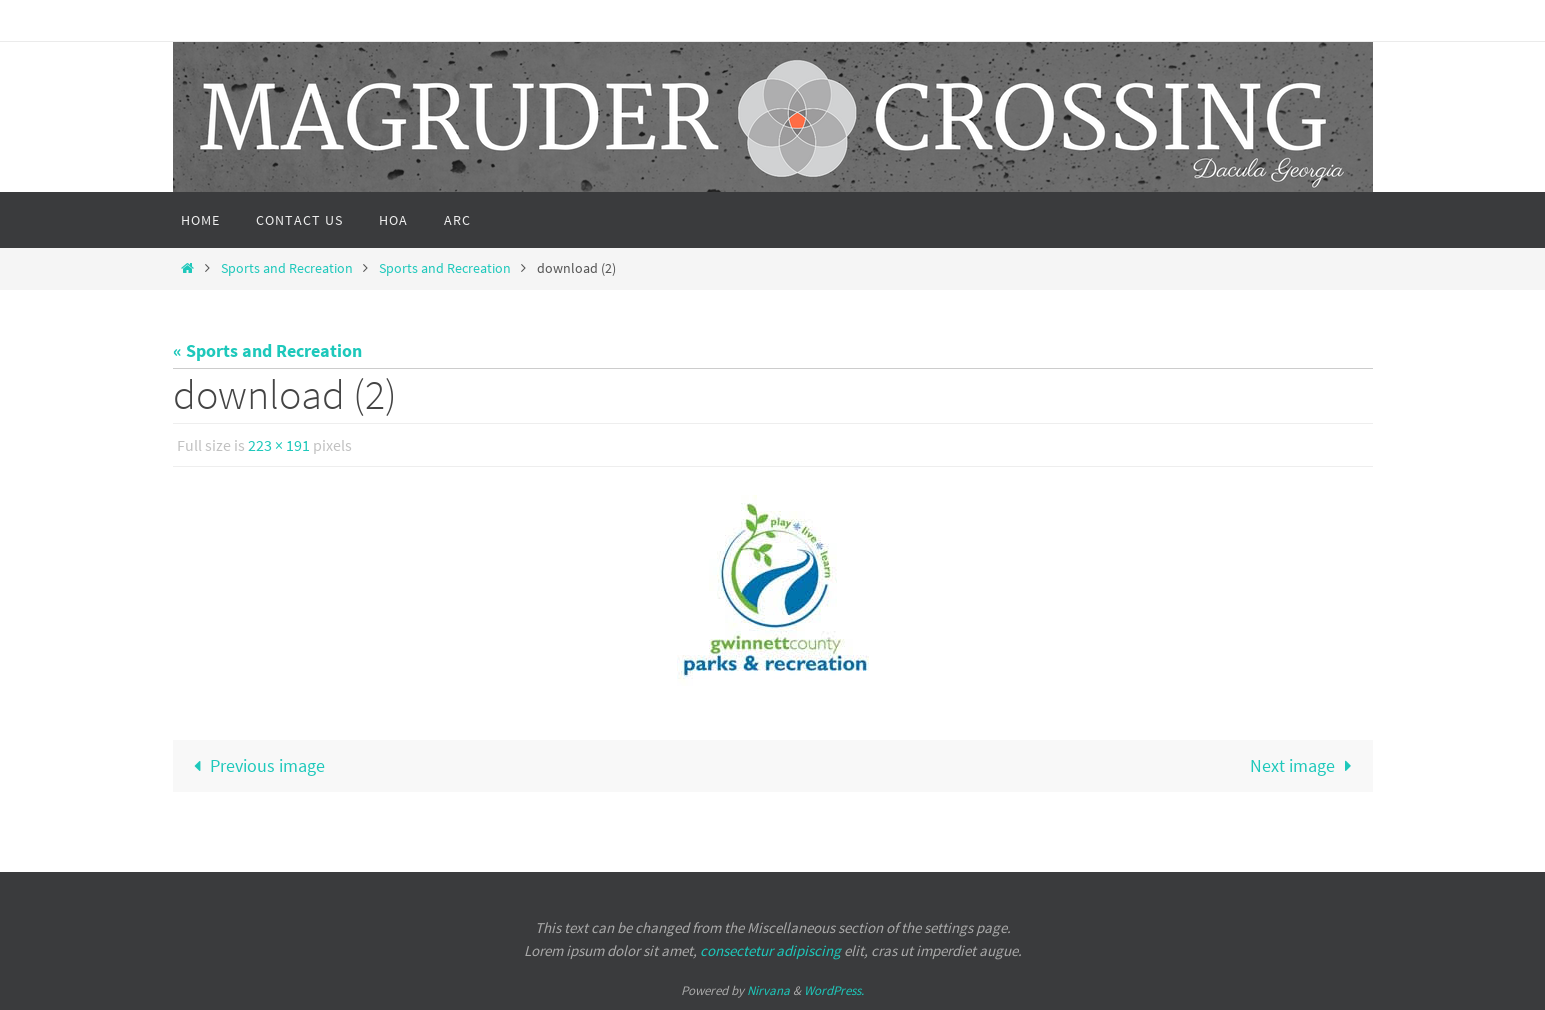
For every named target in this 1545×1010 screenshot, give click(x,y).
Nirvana (768, 990)
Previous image (255, 765)
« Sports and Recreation (267, 350)
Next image (1305, 765)
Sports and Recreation (287, 268)
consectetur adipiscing (770, 950)
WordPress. (834, 990)
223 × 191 (279, 445)
